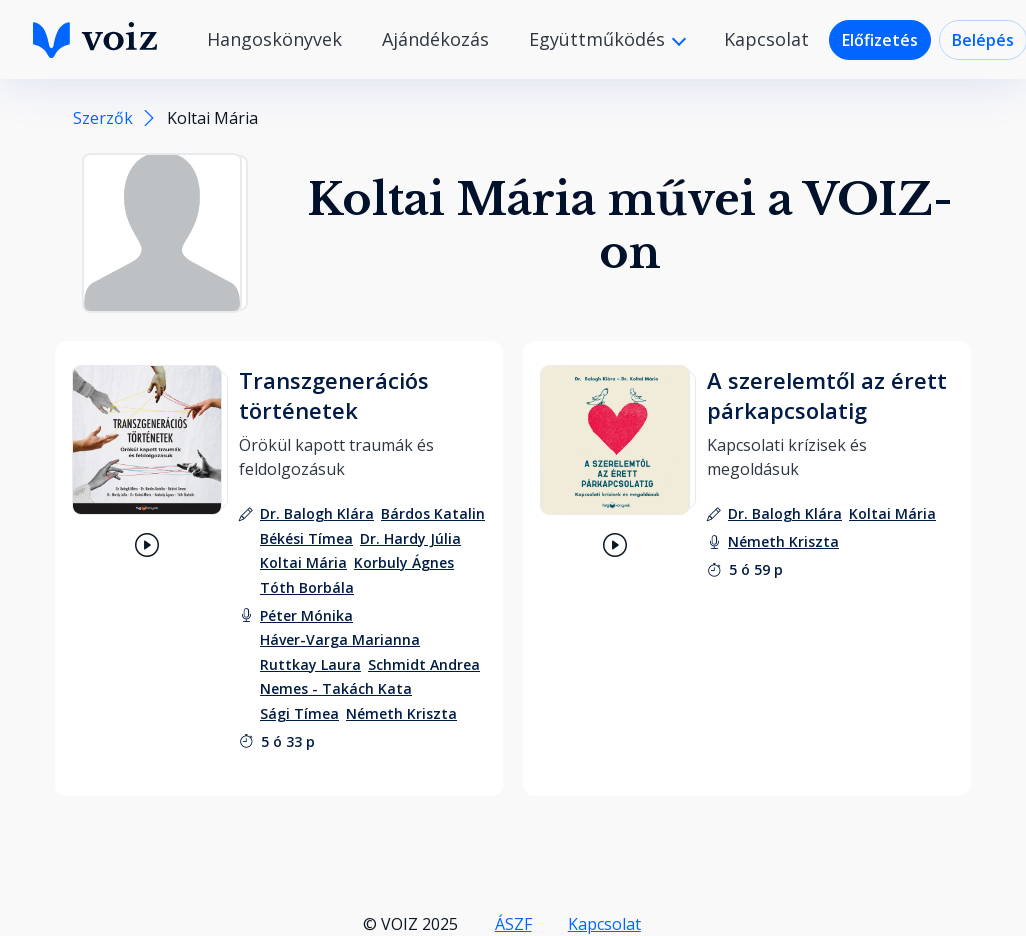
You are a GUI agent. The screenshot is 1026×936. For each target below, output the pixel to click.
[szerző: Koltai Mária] (303, 562)
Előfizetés (880, 40)
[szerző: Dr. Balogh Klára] (317, 513)
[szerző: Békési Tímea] (306, 538)
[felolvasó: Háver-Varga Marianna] (340, 639)
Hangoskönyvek (274, 39)
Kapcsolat (766, 39)
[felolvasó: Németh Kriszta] (401, 713)
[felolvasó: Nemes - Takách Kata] (336, 688)
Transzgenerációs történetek (334, 395)
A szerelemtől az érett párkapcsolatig (827, 395)
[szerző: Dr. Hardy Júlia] (410, 538)
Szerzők (103, 118)
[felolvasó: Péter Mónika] (306, 615)
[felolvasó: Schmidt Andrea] (424, 664)
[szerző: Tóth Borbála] (307, 587)
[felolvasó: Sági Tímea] (299, 713)
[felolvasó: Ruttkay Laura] (310, 664)
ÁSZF (513, 924)
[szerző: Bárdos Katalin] (433, 513)
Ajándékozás (435, 39)
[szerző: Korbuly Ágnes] (404, 562)
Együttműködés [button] (599, 39)
